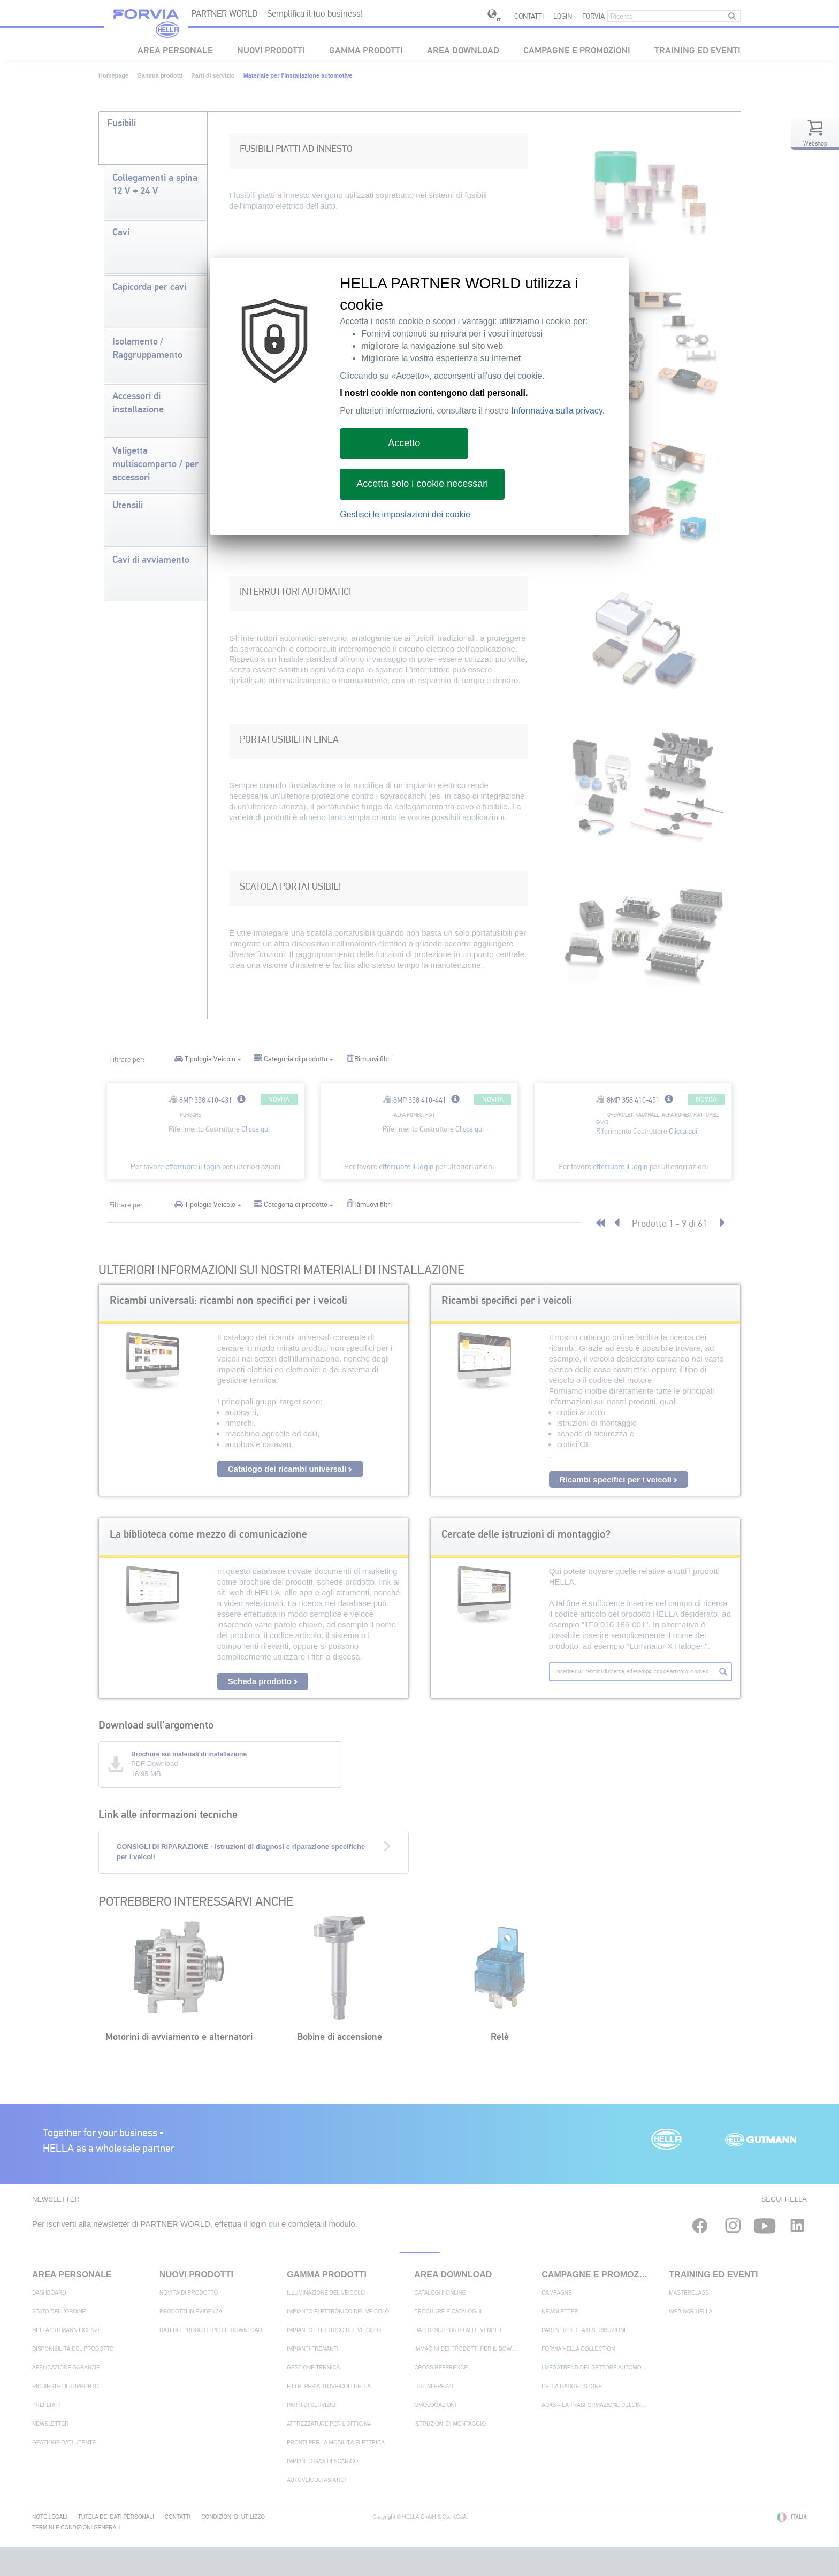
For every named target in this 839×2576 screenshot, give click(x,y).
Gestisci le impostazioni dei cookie (405, 514)
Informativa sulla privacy (556, 410)
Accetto (404, 443)
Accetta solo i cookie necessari (422, 483)
